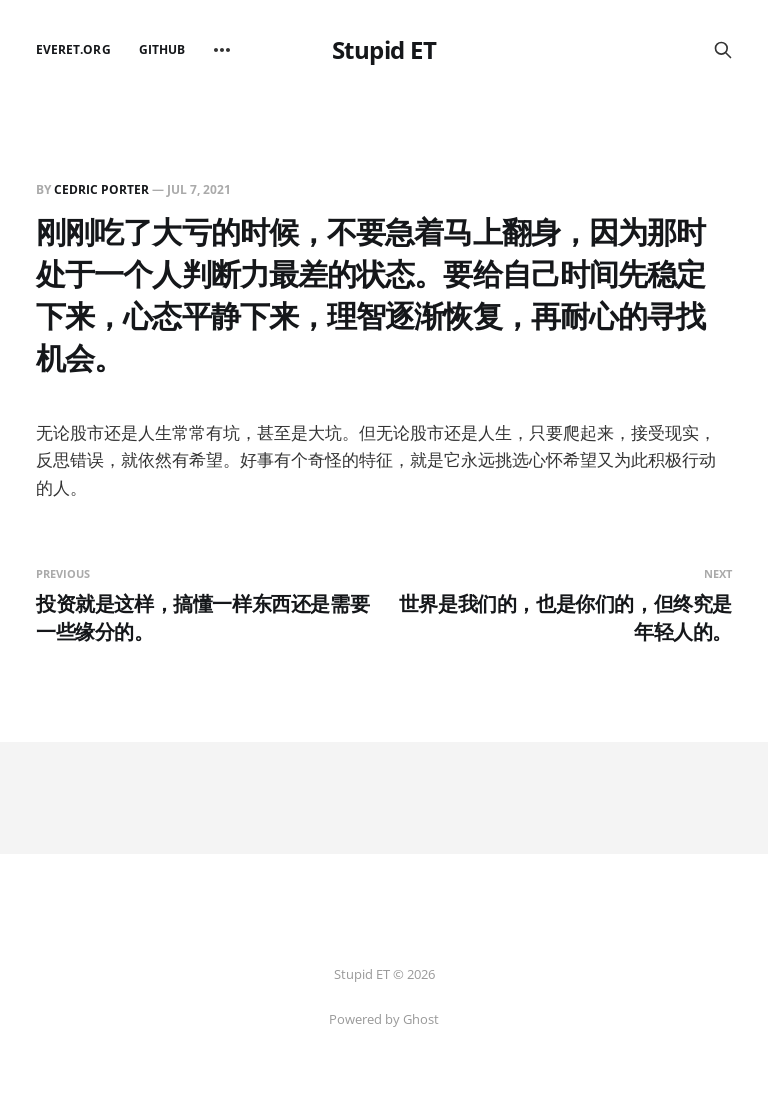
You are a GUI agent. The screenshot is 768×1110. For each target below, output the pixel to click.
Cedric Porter (101, 189)
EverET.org (73, 49)
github (162, 49)
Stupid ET (384, 50)
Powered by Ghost (384, 1019)
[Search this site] (723, 50)
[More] (222, 50)
